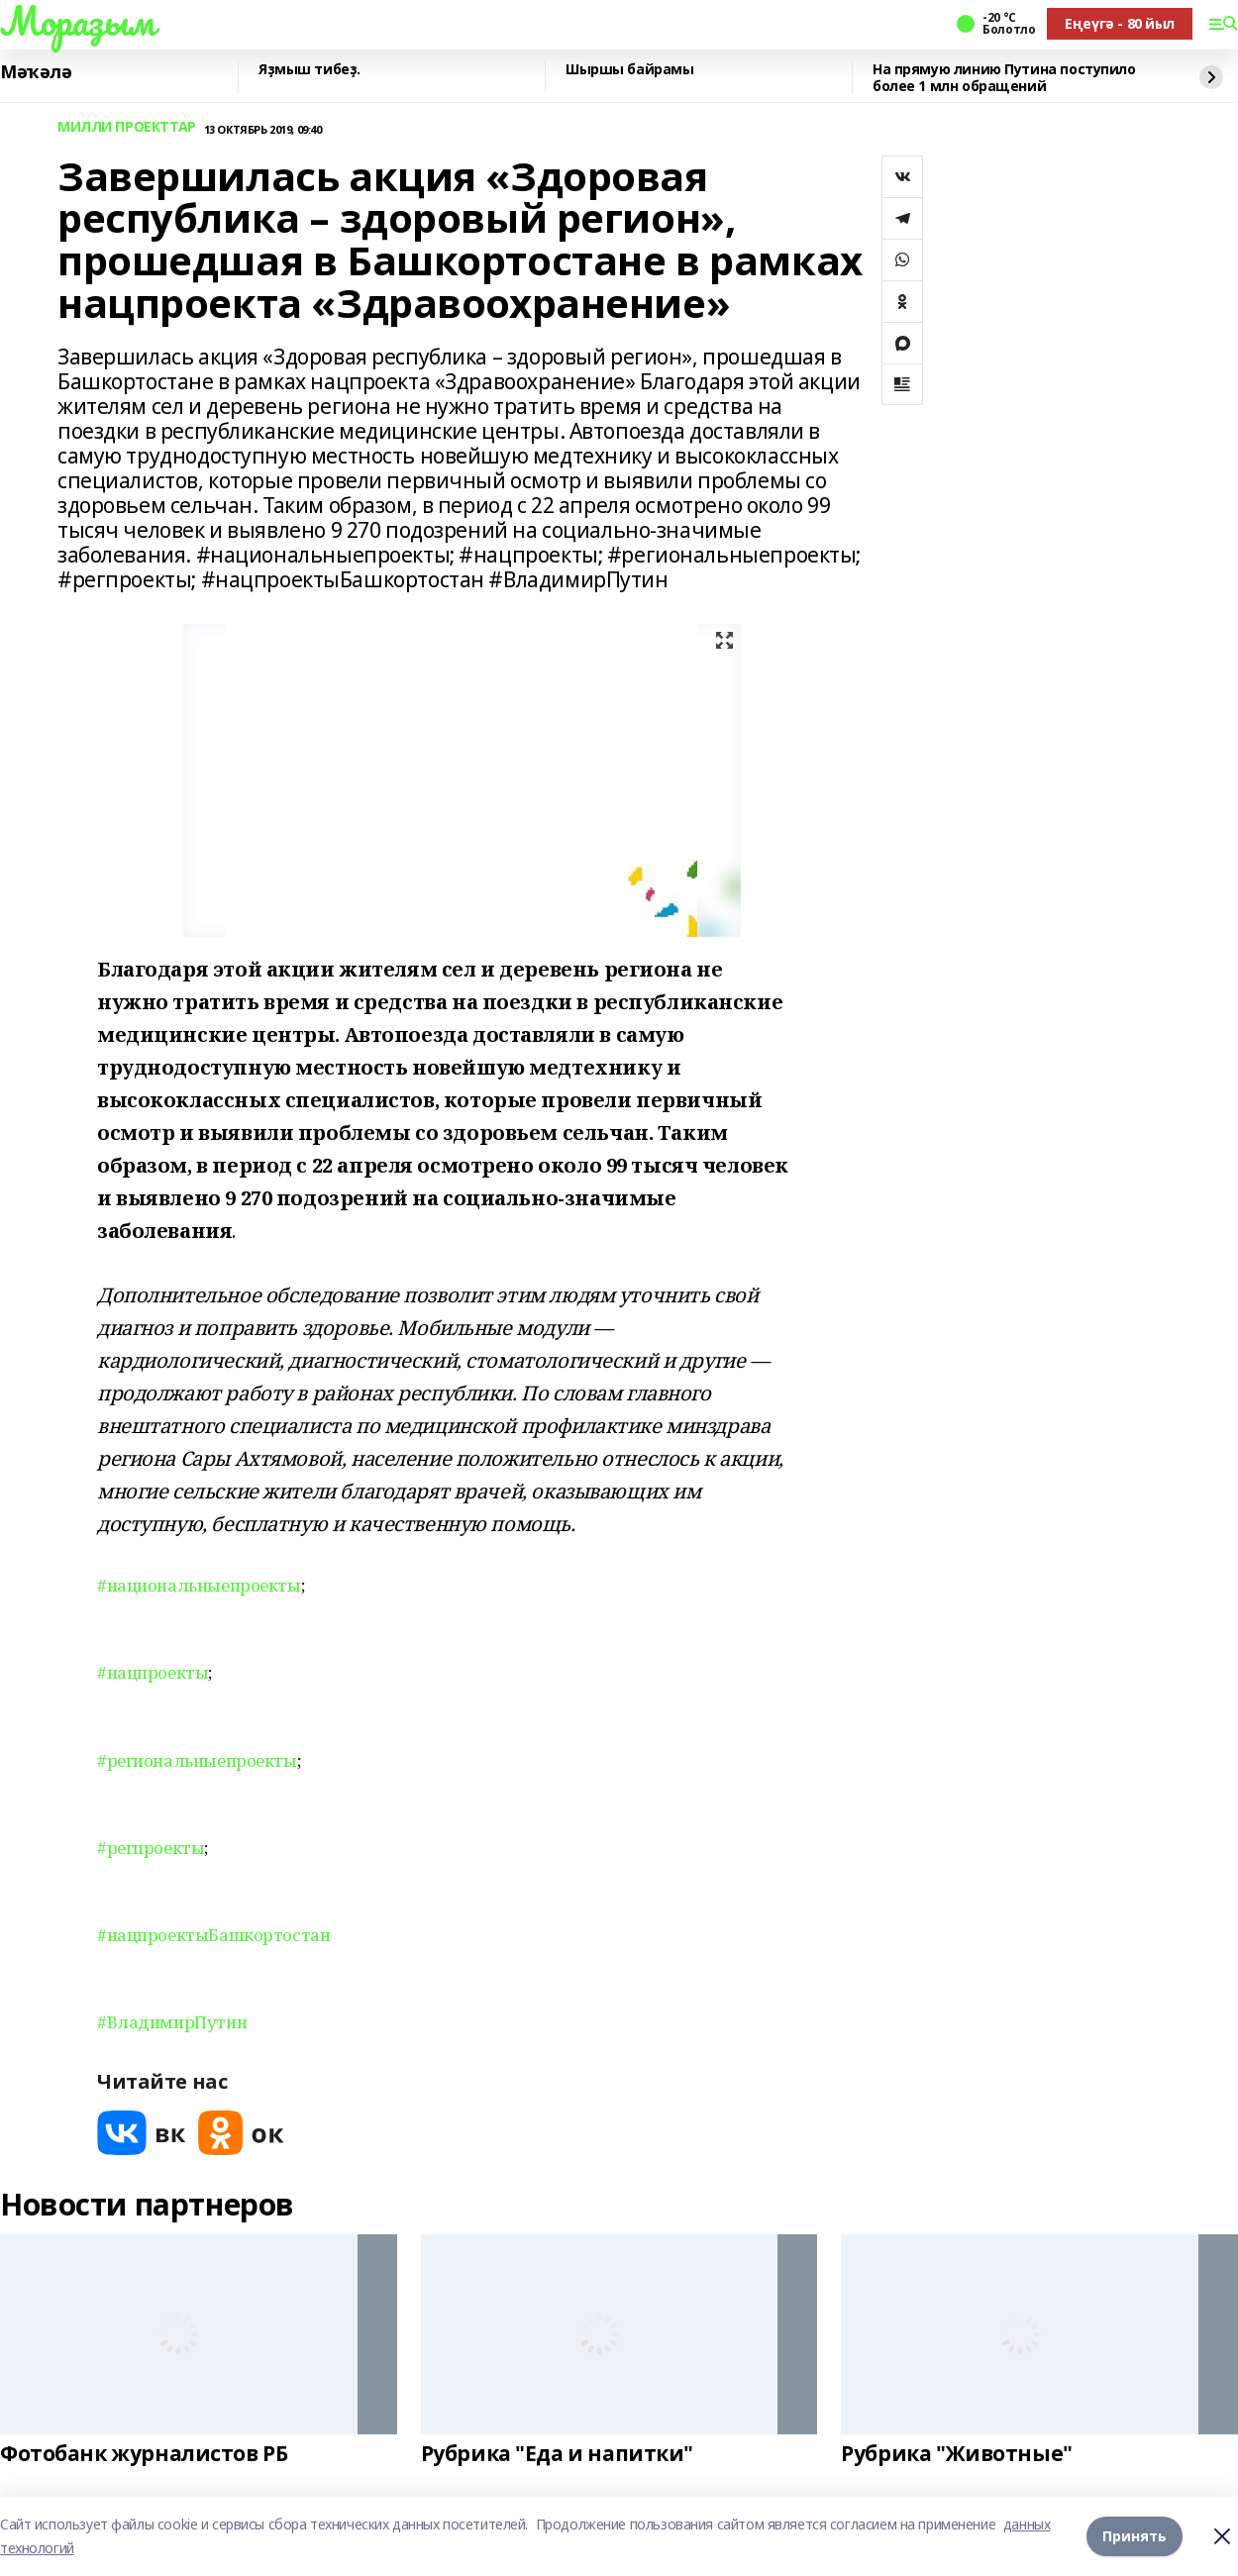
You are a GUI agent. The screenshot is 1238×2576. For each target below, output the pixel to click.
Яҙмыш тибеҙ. (309, 69)
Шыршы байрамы (630, 69)
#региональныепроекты (197, 1760)
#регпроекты (150, 1847)
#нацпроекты (152, 1672)
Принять (1134, 2535)
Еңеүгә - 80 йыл (1120, 23)
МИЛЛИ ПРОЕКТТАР (126, 127)
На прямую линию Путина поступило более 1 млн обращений (1004, 77)
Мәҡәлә (35, 72)
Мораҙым (77, 21)
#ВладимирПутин (172, 2021)
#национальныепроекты (199, 1585)
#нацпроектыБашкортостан (213, 1934)
